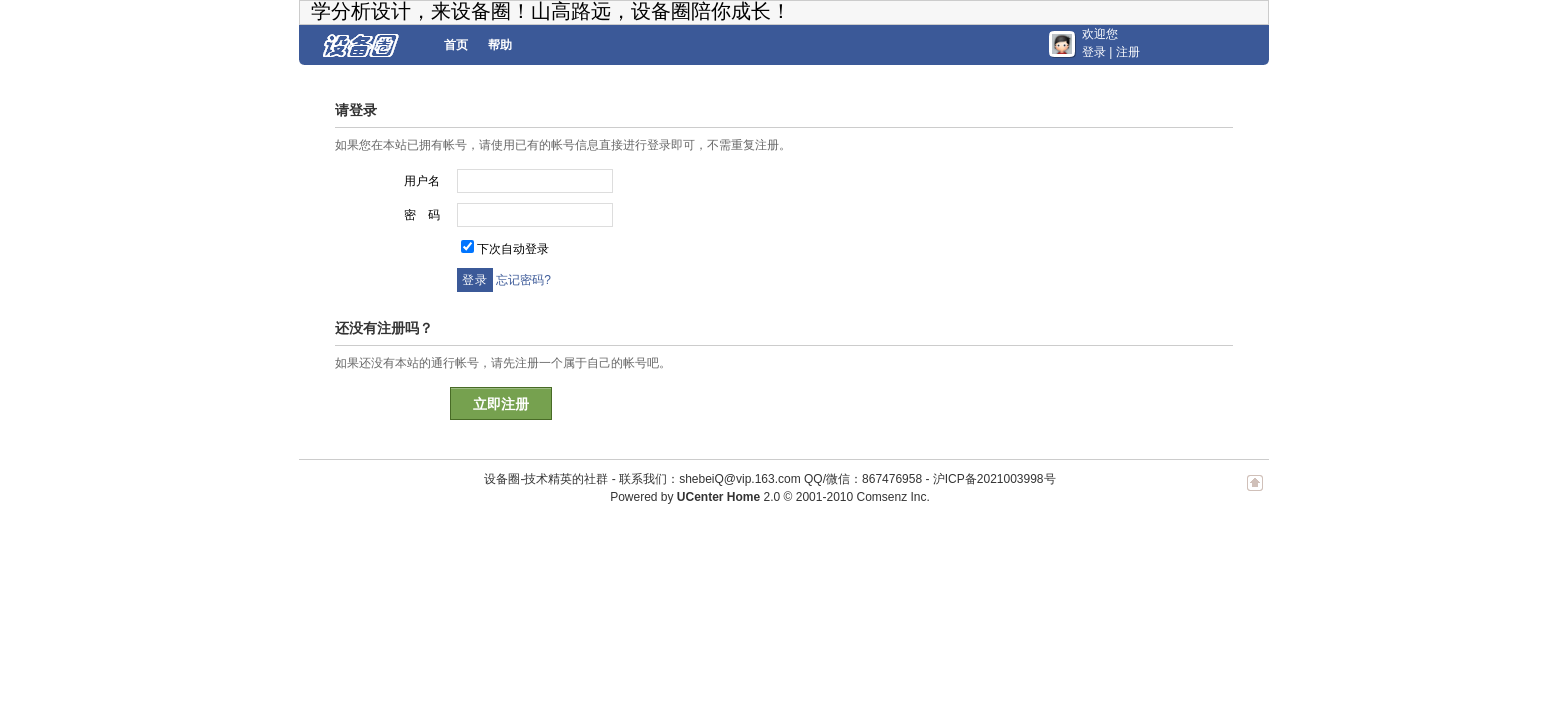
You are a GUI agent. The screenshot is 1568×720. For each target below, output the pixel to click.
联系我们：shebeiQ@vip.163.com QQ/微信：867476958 (770, 479)
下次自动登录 (513, 249)
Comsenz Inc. (892, 497)
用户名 (422, 181)
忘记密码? (523, 280)
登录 (1094, 52)
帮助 (500, 45)
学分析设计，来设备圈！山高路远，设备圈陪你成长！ (551, 11)
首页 (456, 45)
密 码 (422, 215)
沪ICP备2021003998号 (994, 479)
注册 (1128, 52)
